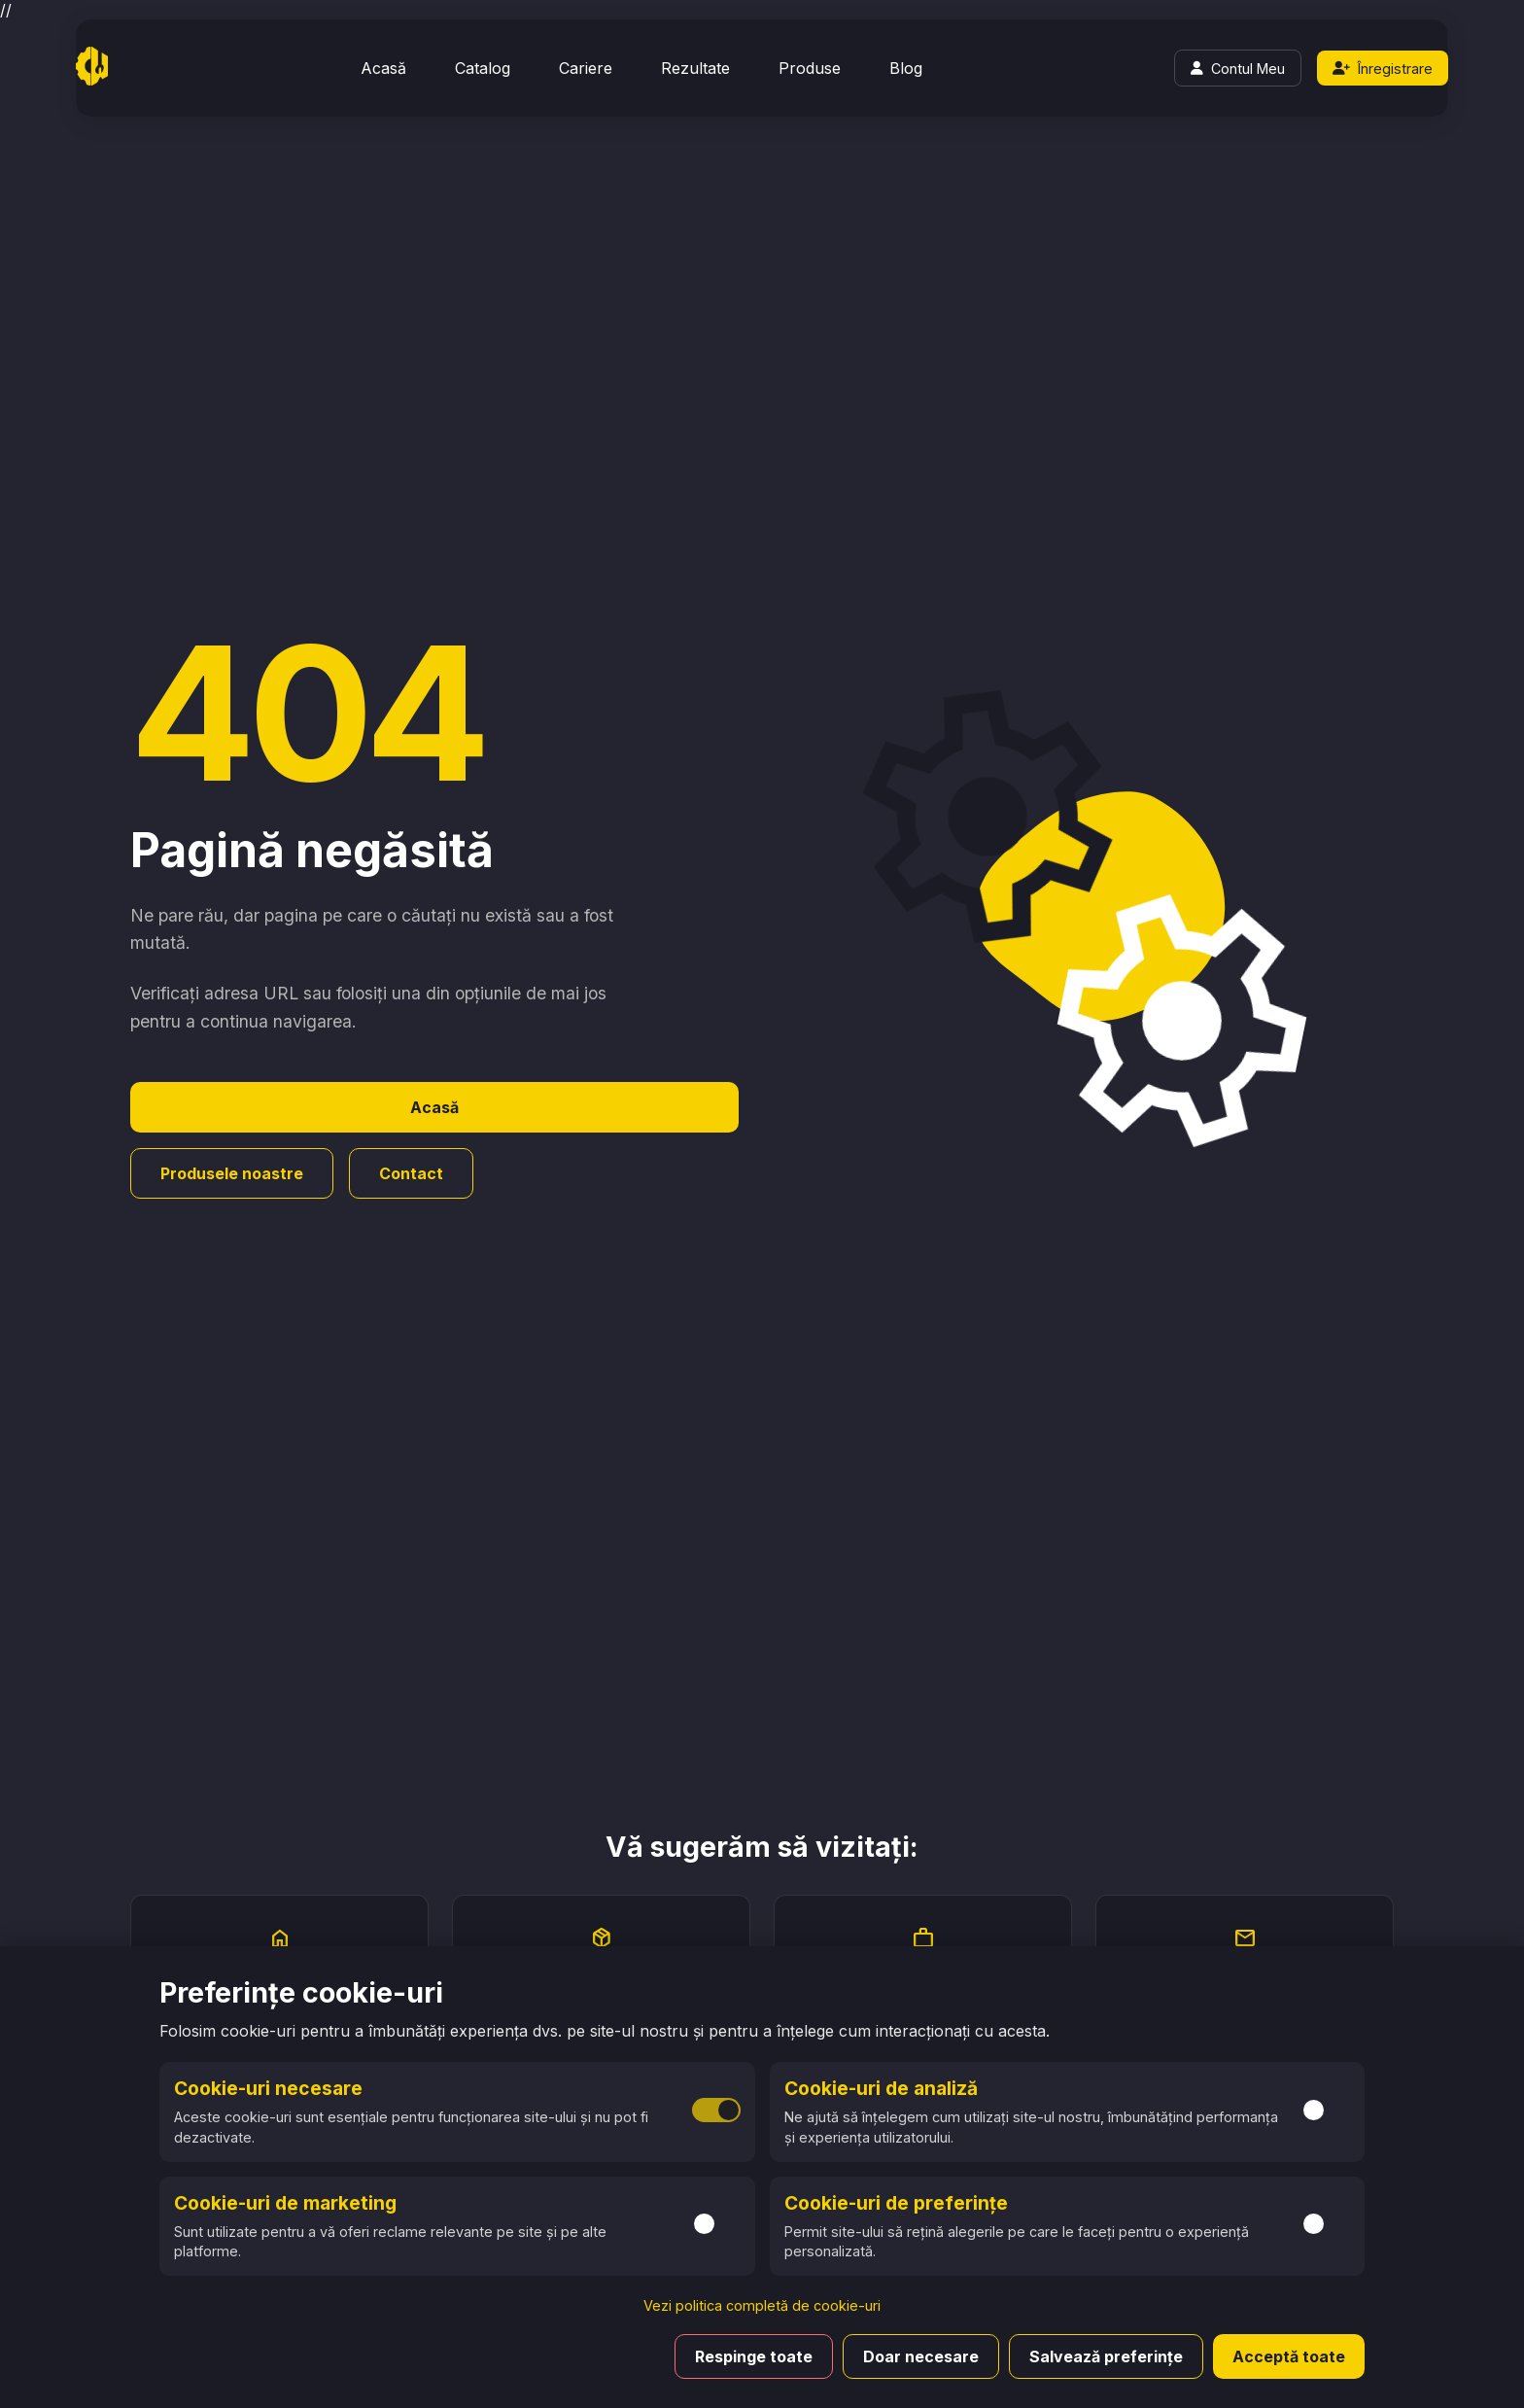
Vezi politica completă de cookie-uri (762, 2305)
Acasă (383, 68)
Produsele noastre (231, 1173)
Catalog (482, 68)
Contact (411, 1173)
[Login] (1237, 68)
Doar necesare (921, 2356)
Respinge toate (754, 2356)
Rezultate (695, 68)
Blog (905, 68)
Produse (810, 68)
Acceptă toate (1288, 2356)
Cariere (585, 68)
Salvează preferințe (1106, 2356)
